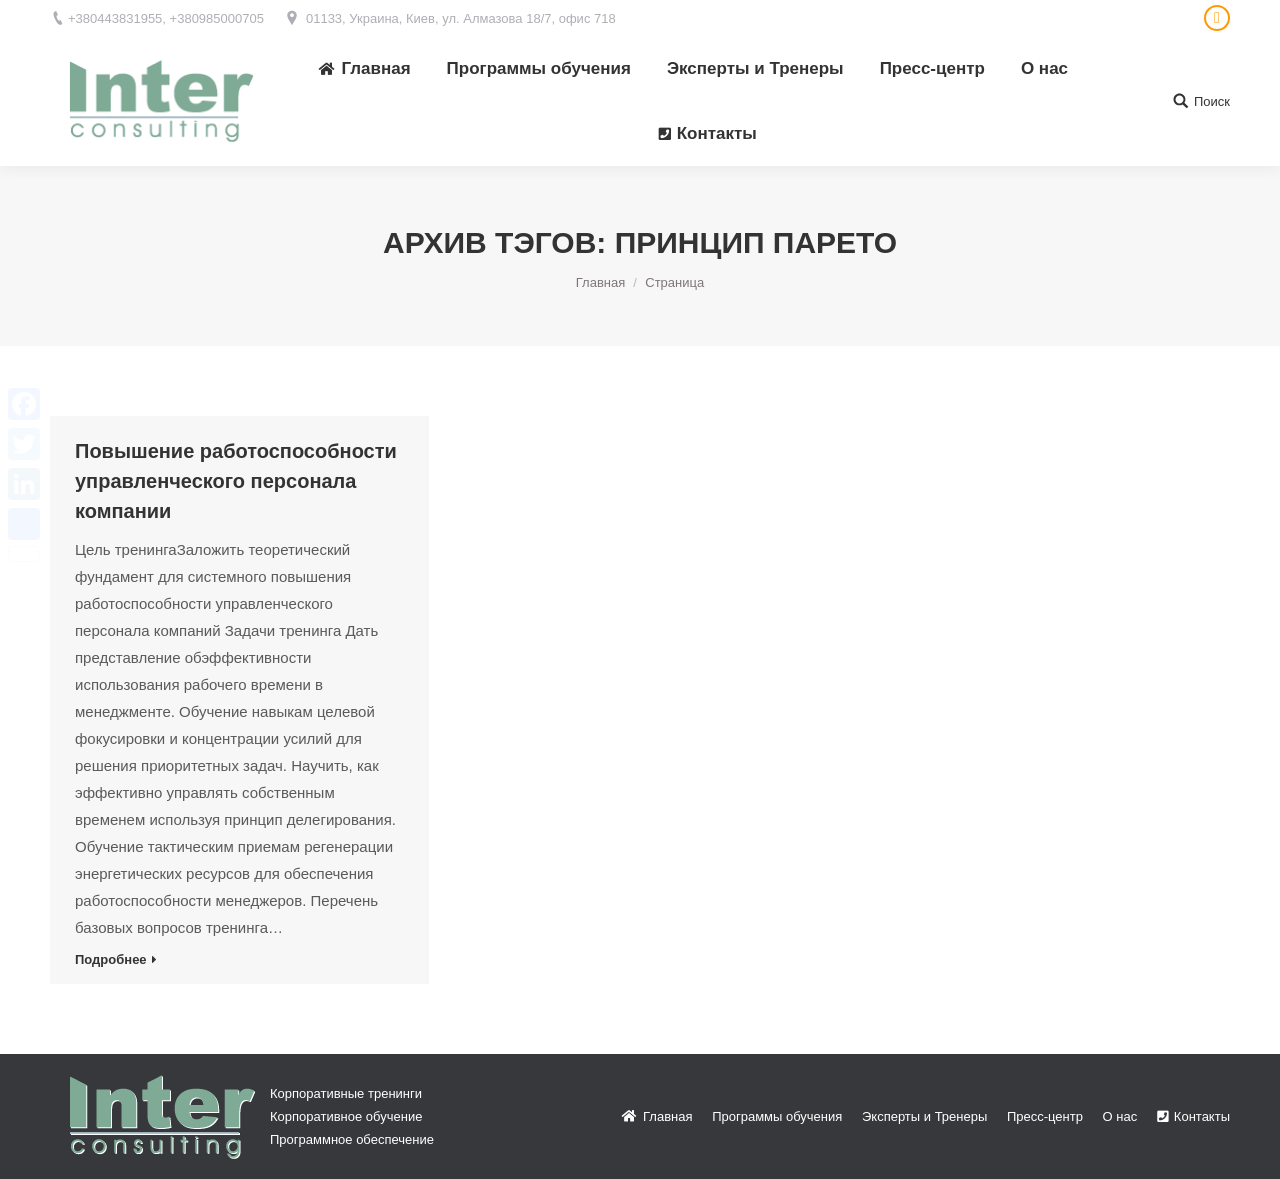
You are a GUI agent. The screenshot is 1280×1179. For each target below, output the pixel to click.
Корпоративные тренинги (346, 1093)
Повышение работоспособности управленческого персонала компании (236, 481)
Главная (600, 282)
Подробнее (111, 959)
